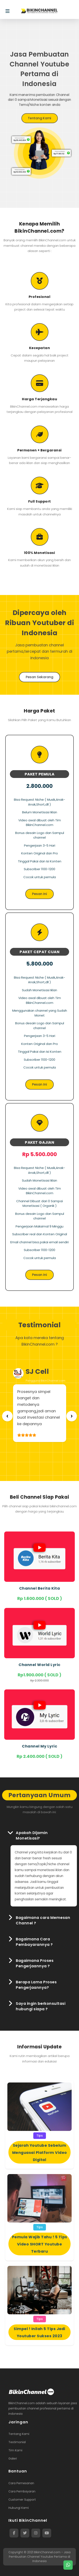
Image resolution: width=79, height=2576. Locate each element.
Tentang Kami (39, 118)
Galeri (12, 2458)
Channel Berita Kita (39, 1588)
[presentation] (7, 1416)
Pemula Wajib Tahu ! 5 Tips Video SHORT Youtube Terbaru (39, 2244)
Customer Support (22, 2499)
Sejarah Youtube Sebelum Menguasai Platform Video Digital (39, 2152)
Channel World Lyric (39, 1664)
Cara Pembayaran (21, 2491)
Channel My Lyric (39, 1746)
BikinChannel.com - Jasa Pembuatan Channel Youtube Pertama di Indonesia (40, 2556)
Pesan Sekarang (39, 677)
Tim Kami (15, 2450)
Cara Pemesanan (21, 2483)
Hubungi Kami (18, 2508)
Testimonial (17, 2442)
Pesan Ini (39, 893)
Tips (39, 2135)
